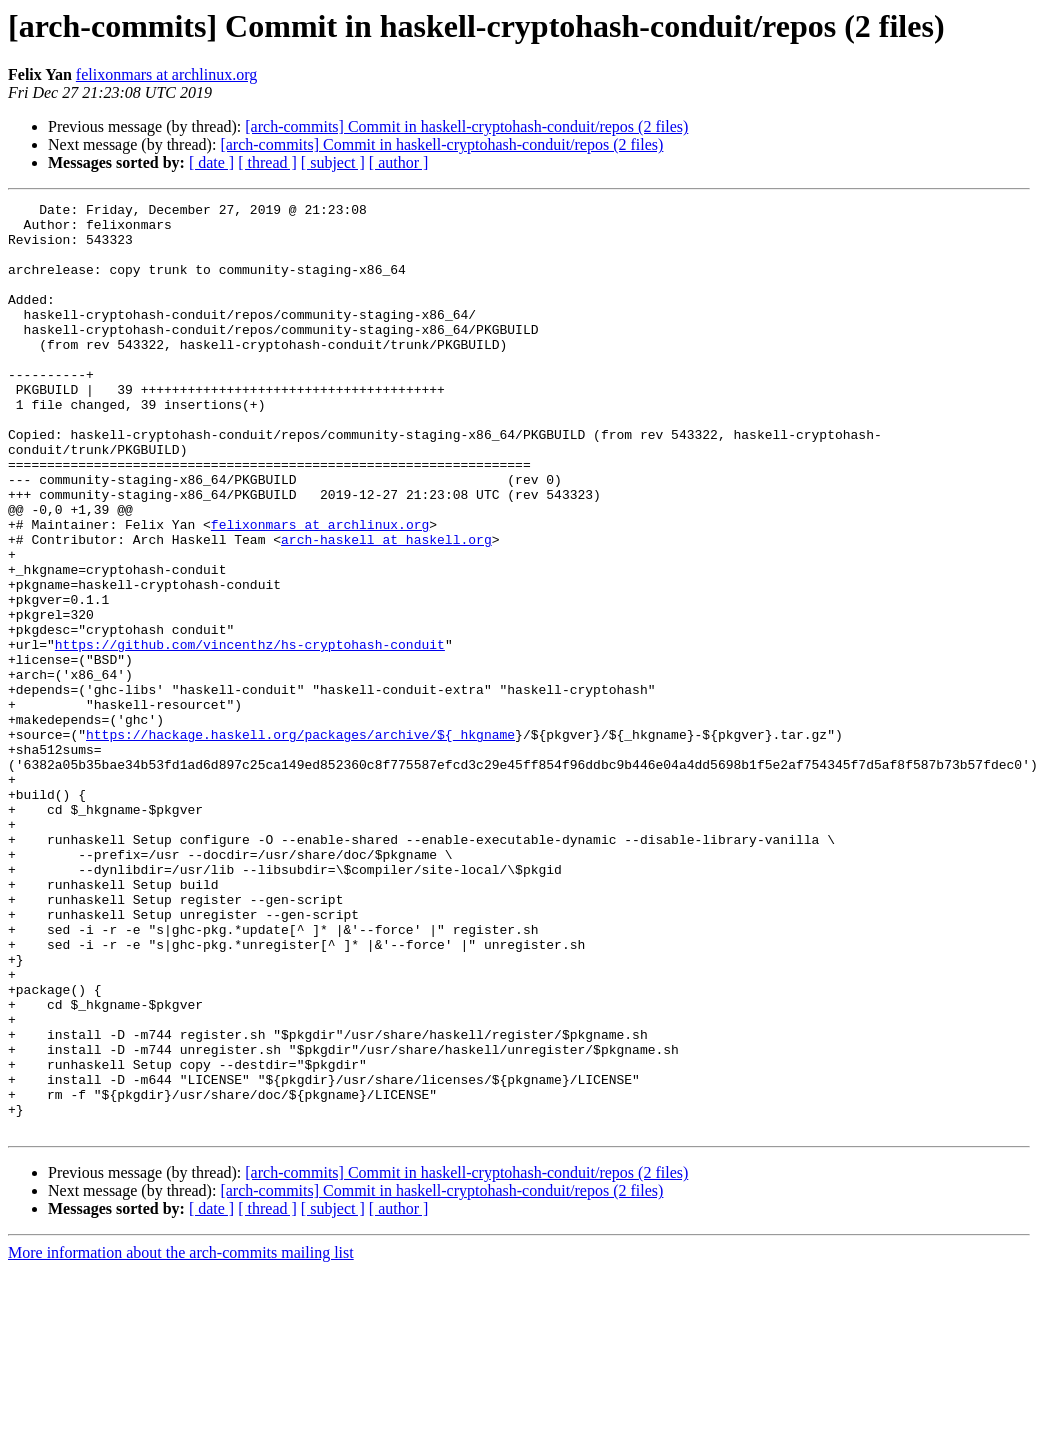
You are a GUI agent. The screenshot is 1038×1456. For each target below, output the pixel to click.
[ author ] (399, 162)
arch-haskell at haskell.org (386, 608)
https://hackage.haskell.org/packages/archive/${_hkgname (300, 842)
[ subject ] (333, 162)
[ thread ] (267, 162)
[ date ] (211, 162)
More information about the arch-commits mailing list (181, 1438)
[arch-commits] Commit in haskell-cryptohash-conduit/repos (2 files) (466, 126)
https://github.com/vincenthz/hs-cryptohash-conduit (250, 734)
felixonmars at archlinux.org (166, 74)
